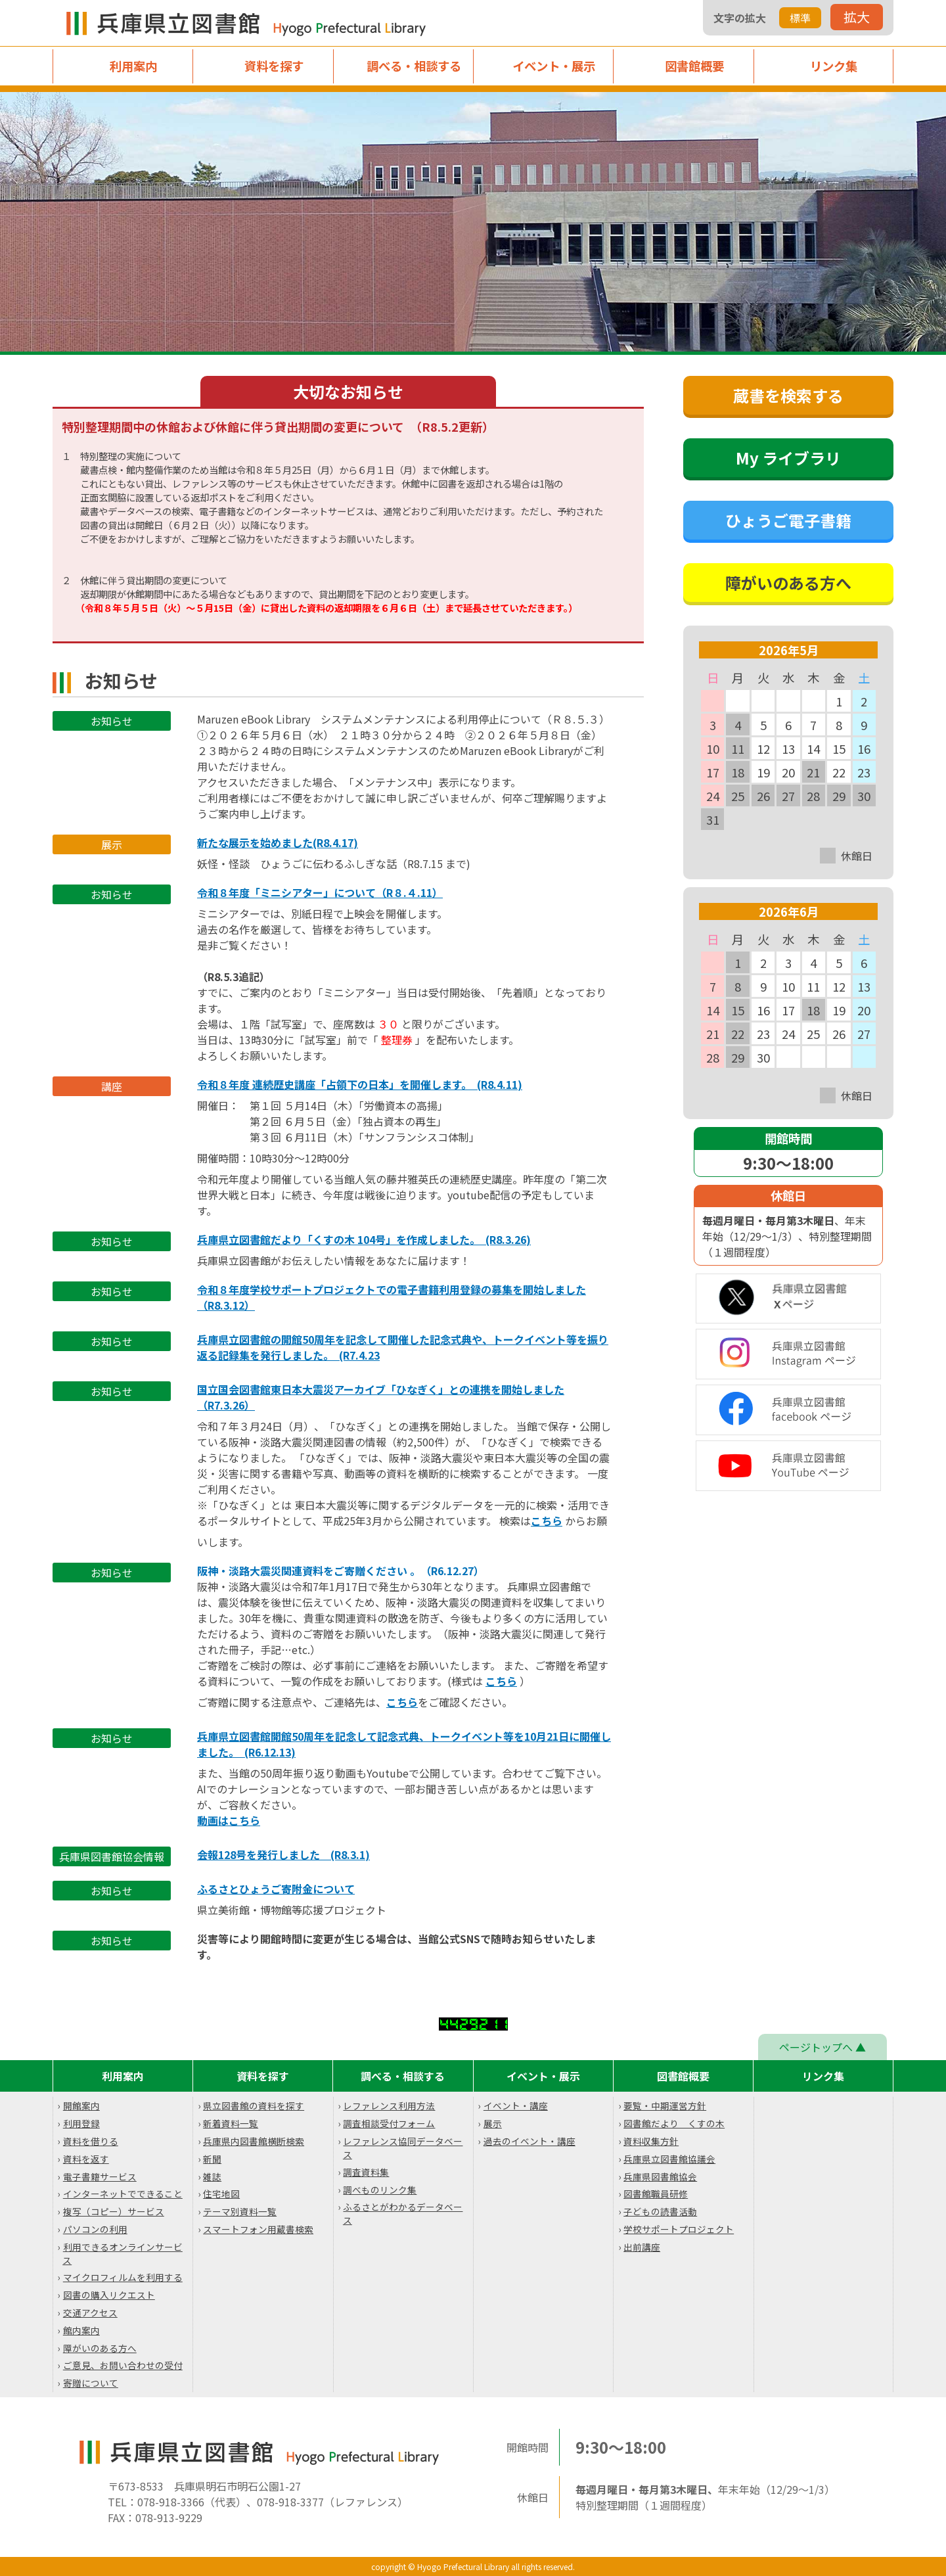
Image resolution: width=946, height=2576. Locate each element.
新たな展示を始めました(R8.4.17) (277, 842)
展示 (493, 2123)
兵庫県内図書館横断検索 (253, 2141)
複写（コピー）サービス (113, 2211)
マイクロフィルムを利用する (123, 2277)
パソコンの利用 (95, 2229)
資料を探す (274, 65)
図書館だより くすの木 (674, 2123)
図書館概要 (694, 65)
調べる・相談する (414, 65)
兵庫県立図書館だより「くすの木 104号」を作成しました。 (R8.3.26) (364, 1239)
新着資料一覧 (230, 2123)
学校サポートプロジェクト (678, 2229)
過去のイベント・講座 (529, 2141)
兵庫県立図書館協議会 (669, 2158)
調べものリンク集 (380, 2189)
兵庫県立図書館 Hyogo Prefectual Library (250, 23)
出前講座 (641, 2246)
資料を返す (86, 2158)
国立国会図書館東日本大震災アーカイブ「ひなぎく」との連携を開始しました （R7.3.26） (380, 1397)
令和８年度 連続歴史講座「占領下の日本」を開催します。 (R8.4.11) (359, 1084)
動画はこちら (228, 1820)
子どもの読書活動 (660, 2211)
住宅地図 (221, 2193)
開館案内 (81, 2105)
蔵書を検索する (788, 395)
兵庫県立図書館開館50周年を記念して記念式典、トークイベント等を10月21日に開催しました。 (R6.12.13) (404, 1744)
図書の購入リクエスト (109, 2294)
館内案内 (81, 2330)
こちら (546, 1521)
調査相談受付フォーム (389, 2123)
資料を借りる (90, 2141)
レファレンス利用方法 (389, 2105)
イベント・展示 (553, 65)
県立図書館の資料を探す (253, 2105)
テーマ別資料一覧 (240, 2211)
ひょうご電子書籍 (788, 520)
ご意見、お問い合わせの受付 (123, 2365)
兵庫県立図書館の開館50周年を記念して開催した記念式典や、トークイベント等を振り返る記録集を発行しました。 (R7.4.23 (402, 1347)
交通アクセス (90, 2312)
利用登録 (81, 2123)
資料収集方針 (651, 2141)
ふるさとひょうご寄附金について (276, 1889)
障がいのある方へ (100, 2348)
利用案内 (133, 65)
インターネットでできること (123, 2193)
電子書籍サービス (100, 2176)
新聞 (212, 2158)
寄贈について (90, 2382)
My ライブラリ (788, 457)
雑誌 (212, 2176)
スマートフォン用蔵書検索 (258, 2229)
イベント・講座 (516, 2105)
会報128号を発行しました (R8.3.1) (283, 1854)
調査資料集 (366, 2171)
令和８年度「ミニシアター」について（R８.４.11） (320, 892)
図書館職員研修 (655, 2193)
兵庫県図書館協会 (660, 2176)
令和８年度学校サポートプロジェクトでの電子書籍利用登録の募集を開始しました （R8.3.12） (391, 1297)
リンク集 (833, 65)
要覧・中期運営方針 (664, 2105)
